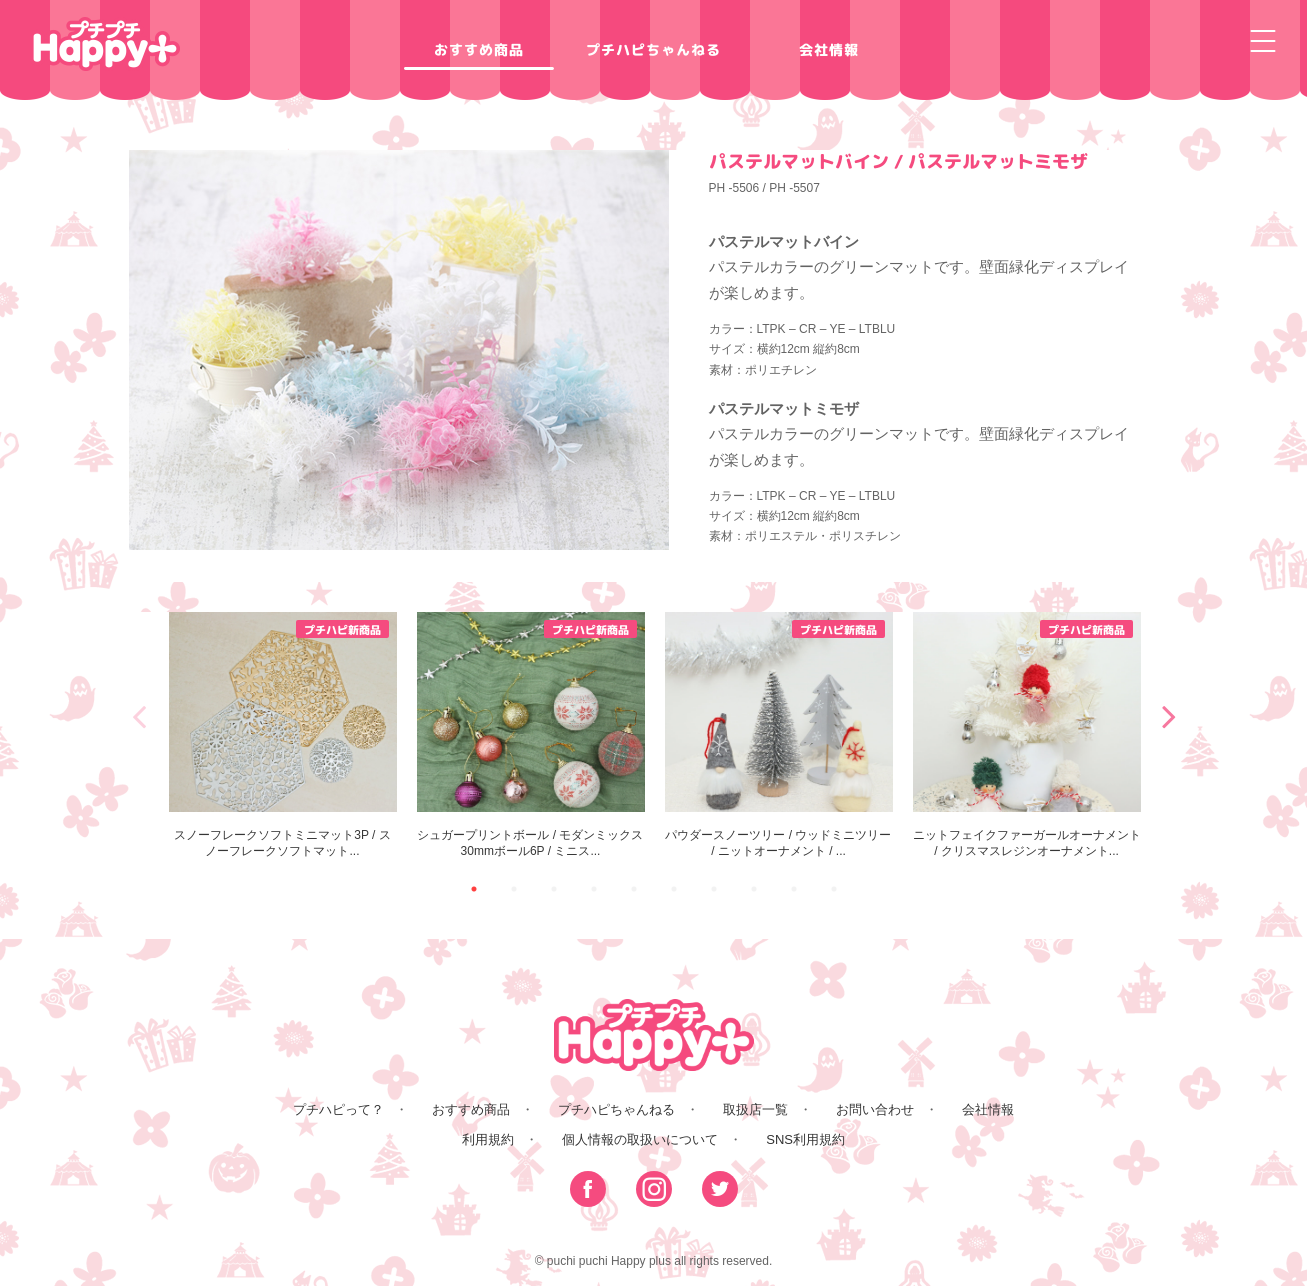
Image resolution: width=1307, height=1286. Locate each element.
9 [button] (794, 889)
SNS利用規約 (805, 1139)
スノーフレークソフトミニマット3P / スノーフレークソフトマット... (283, 734)
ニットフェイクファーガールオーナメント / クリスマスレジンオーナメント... (1027, 734)
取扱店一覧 (755, 1109)
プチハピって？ (338, 1109)
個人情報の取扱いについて (640, 1139)
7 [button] (714, 889)
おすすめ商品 (478, 49)
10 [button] (834, 889)
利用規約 (488, 1139)
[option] (283, 735)
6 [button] (674, 889)
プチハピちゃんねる (653, 49)
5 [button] (634, 889)
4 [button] (594, 889)
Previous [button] (139, 716)
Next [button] (1169, 716)
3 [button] (554, 889)
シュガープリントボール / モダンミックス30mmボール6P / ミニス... (531, 734)
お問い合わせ (875, 1109)
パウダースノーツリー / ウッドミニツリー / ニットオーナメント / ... (779, 734)
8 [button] (754, 889)
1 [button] (474, 889)
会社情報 (828, 49)
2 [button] (514, 889)
